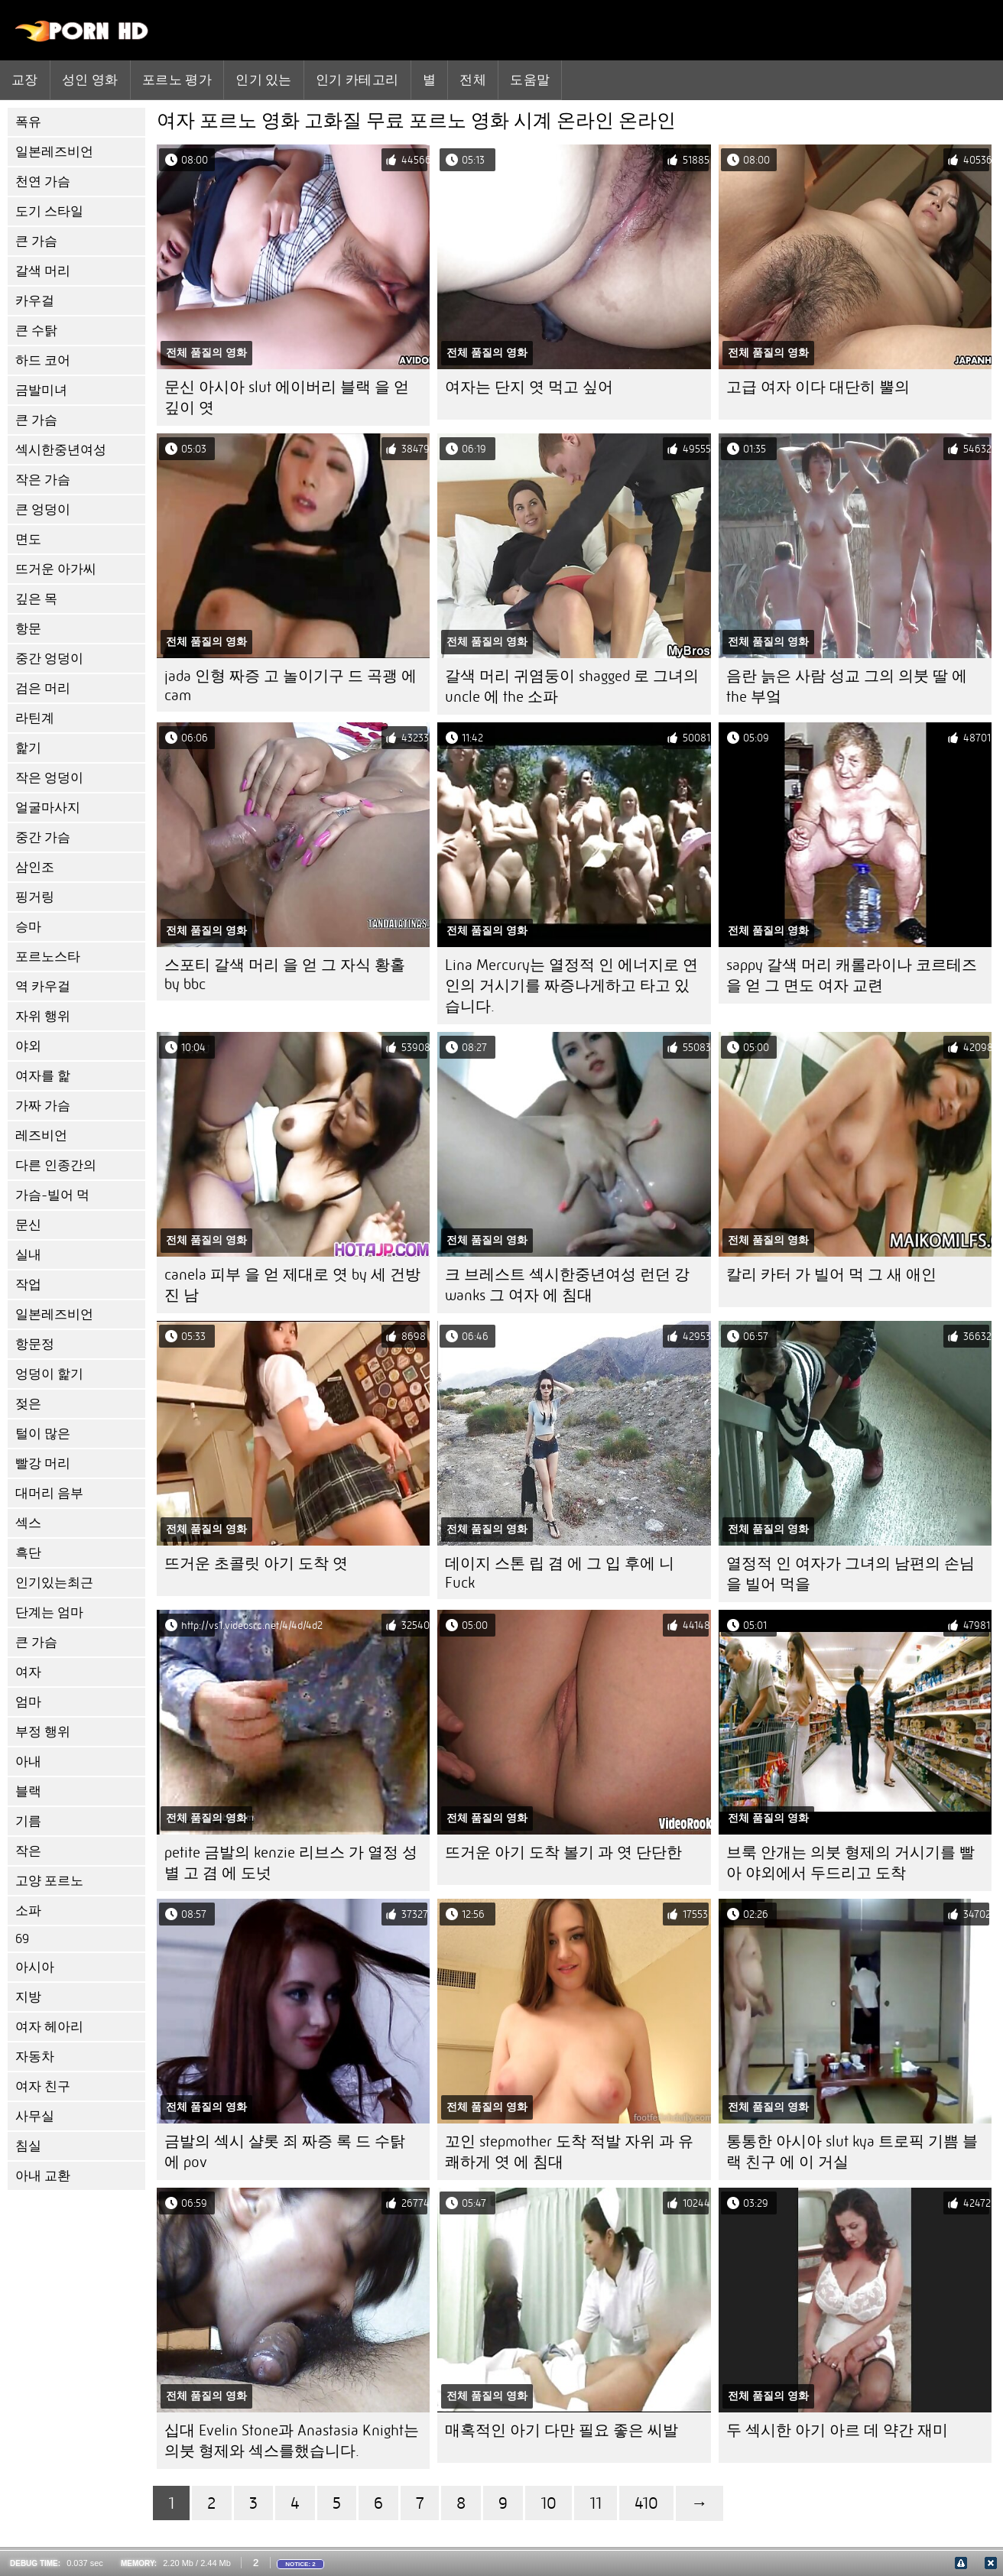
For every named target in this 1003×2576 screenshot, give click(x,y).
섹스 (28, 1523)
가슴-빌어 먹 (52, 1195)
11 (595, 2503)
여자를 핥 (42, 1076)
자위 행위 (42, 1016)
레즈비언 (41, 1135)
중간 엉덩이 (49, 658)
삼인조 (34, 867)
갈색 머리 (42, 271)
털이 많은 (42, 1433)
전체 (472, 79)
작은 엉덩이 (49, 778)
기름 (28, 1821)
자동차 (34, 2056)
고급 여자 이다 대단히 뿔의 (818, 387)
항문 (28, 628)
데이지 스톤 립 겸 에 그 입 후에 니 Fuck (559, 1573)
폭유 (28, 122)
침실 (28, 2146)
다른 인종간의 (55, 1165)
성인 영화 (90, 79)
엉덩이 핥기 (49, 1374)
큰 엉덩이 (42, 509)
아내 (28, 1761)
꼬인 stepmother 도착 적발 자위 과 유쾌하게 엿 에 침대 (569, 2152)
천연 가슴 (42, 181)
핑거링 (34, 897)
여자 (28, 1672)
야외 (28, 1046)
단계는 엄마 (49, 1612)
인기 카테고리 (357, 79)
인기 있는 (263, 79)
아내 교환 (42, 2176)
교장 (24, 79)
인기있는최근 (54, 1582)
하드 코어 (42, 360)
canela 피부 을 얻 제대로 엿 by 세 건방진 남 (292, 1285)
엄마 (28, 1702)
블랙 (28, 1791)
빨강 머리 (42, 1463)
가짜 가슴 (42, 1105)
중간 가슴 (42, 837)
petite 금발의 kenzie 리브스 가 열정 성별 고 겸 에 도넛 (290, 1863)
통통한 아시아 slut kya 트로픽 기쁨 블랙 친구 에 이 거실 (852, 2152)
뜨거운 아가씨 (55, 569)
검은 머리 (42, 688)
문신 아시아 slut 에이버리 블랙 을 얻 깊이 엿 (286, 397)
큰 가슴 (36, 241)
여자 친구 (42, 2086)
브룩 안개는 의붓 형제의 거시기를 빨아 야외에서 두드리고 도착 (850, 1863)
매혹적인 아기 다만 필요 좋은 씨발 (561, 2430)
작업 (28, 1284)
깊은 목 (36, 599)
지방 (28, 1997)
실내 (28, 1254)
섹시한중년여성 (60, 450)
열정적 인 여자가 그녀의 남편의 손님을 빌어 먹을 (850, 1574)
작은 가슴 (42, 479)
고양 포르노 (49, 1881)
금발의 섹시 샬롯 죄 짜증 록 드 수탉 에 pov (284, 2152)
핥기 (28, 748)
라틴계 (34, 718)
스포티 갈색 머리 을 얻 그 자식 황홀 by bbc (284, 974)
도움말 (530, 79)
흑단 (28, 1553)
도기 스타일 (49, 211)
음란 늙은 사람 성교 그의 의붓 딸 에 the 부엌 (846, 686)
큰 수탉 (36, 330)
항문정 (34, 1344)
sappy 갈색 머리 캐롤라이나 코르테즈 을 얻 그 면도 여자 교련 (851, 975)
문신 (28, 1225)
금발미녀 (41, 390)
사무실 (34, 2116)
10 (548, 2503)
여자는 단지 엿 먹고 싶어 (529, 387)
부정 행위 (42, 1731)
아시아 (34, 1967)
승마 (28, 927)
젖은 (28, 1404)
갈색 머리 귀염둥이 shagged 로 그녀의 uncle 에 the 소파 (572, 686)
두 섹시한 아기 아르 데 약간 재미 (837, 2430)
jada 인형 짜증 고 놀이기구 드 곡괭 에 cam (290, 685)
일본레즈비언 (54, 151)
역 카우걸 (42, 986)
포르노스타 (47, 956)
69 (22, 1939)
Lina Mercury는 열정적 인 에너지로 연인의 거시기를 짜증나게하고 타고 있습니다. (571, 985)
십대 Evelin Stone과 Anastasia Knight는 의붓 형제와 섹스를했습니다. (291, 2441)
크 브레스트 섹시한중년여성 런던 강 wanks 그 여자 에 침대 (567, 1285)
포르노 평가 (177, 79)
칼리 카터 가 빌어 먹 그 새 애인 (831, 1274)
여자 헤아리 (49, 2027)
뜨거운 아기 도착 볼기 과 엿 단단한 (563, 1852)
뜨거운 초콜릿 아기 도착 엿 (256, 1563)
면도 (28, 539)
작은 (28, 1851)
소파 (28, 1910)
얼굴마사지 (47, 807)
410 (646, 2503)
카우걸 (34, 301)
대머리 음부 (49, 1493)
